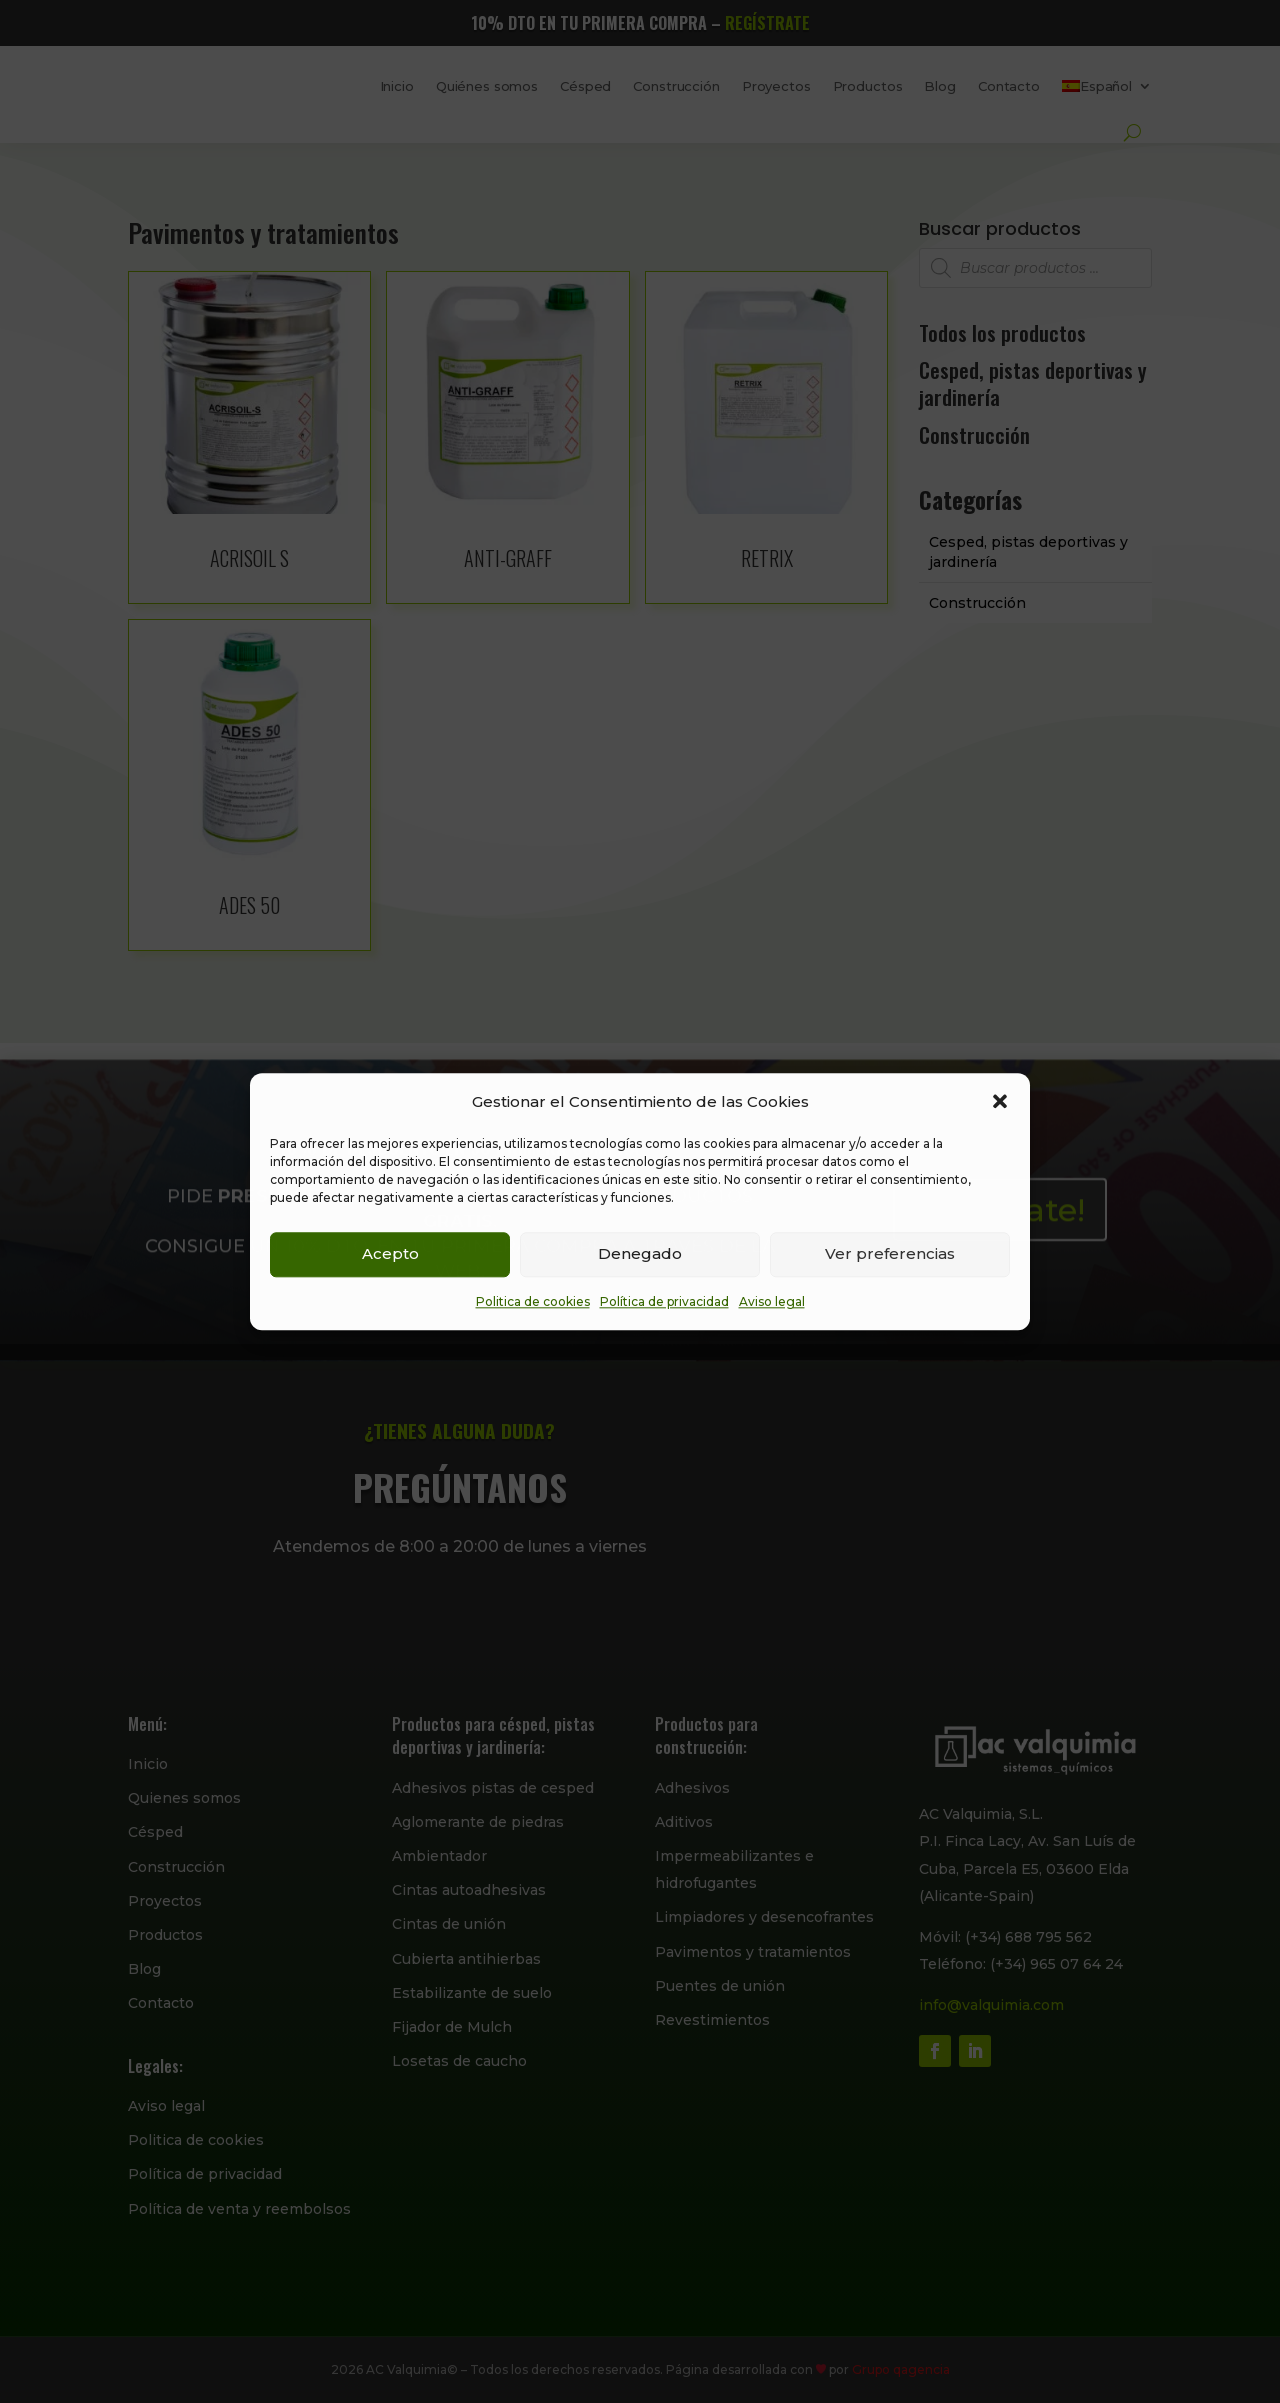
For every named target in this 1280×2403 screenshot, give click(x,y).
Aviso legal (772, 1301)
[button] (1000, 1101)
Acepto (390, 1254)
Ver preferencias (890, 1254)
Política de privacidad (664, 1301)
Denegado (640, 1254)
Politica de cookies (533, 1301)
